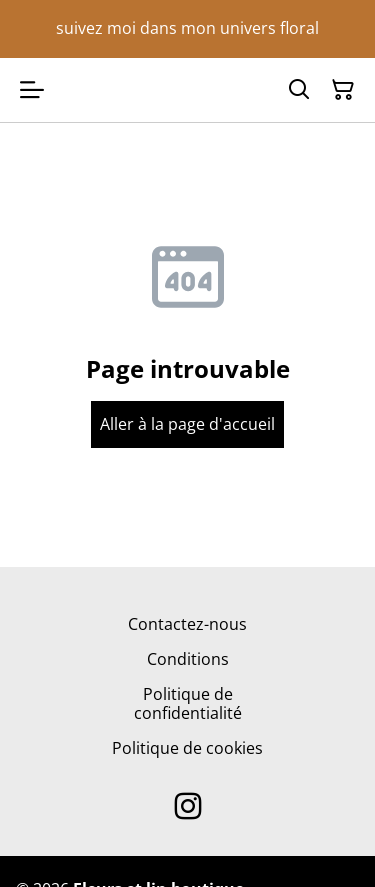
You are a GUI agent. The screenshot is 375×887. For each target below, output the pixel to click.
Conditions (188, 659)
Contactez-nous (187, 624)
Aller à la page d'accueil (187, 424)
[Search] (299, 90)
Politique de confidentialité (188, 703)
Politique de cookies (187, 748)
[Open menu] (32, 90)
